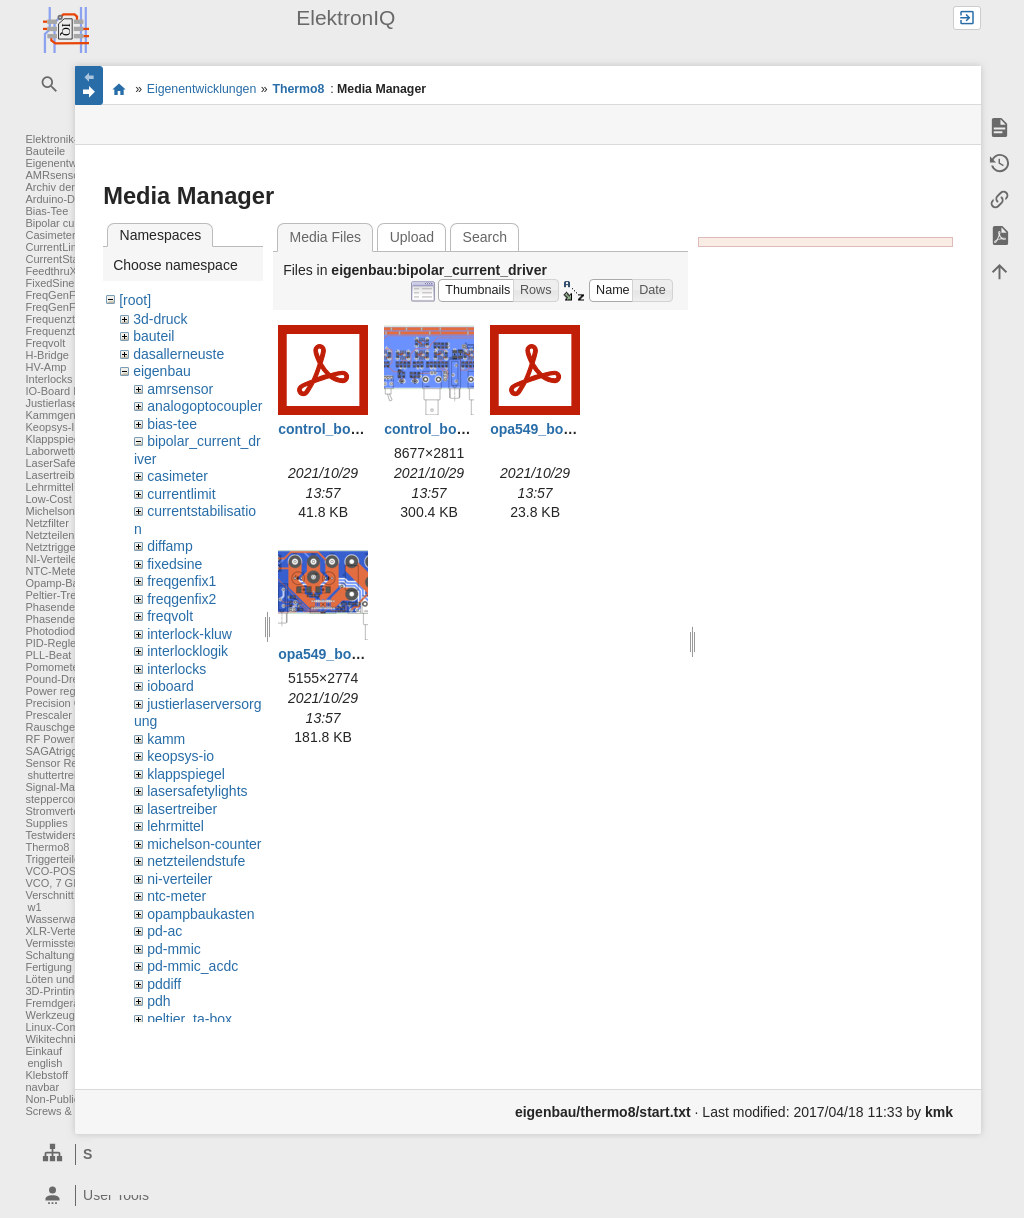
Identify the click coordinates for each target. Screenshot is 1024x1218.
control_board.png (446, 429)
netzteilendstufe (196, 861)
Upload (412, 237)
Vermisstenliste (62, 943)
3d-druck (160, 319)
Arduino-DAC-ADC (71, 199)
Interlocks (48, 379)
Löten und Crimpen (72, 979)
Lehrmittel (49, 487)
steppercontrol (60, 799)
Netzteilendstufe (64, 535)
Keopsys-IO (53, 427)
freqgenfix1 (181, 581)
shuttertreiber (59, 775)
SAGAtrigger (56, 751)
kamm (166, 739)
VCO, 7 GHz (55, 883)
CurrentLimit (55, 247)
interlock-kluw (189, 634)
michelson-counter (204, 844)
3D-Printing (52, 991)
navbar (42, 1087)
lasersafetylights (197, 791)
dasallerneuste (178, 354)
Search (485, 237)
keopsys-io (180, 756)
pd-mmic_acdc (192, 966)
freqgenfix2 (181, 599)
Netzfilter (46, 523)
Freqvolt (45, 343)
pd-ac (164, 931)
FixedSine (49, 283)
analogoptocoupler (204, 406)
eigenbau (162, 371)
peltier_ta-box (189, 1019)
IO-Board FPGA (64, 391)
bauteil (153, 336)
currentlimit (181, 494)
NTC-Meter (52, 571)
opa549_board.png (340, 654)
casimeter (177, 476)
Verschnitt (49, 895)
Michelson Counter (71, 511)
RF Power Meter (65, 739)
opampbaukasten (200, 914)
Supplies (46, 823)
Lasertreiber (54, 475)
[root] (135, 300)
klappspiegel (186, 774)
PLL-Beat (48, 655)
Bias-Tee (46, 211)
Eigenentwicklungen (202, 89)
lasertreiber (182, 809)
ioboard (170, 686)
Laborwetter (54, 451)
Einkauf (43, 1051)
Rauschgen (53, 727)
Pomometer (53, 667)
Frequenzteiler (60, 319)
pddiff (164, 984)
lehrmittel (175, 826)
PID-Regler (52, 643)
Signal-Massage (64, 787)
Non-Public (52, 1099)
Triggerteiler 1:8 (63, 859)
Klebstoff (46, 1075)
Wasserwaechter (66, 919)
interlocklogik (187, 651)
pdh (158, 1001)
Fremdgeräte (56, 1003)
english (44, 1063)
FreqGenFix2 (57, 307)
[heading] (142, 1195)
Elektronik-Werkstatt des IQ (118, 89)
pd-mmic (174, 949)
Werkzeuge (52, 1015)
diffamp (170, 546)
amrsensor (180, 389)
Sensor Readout (65, 763)
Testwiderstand (61, 835)
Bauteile (45, 151)
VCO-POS (50, 871)
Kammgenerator (64, 415)
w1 (34, 907)
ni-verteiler (179, 879)
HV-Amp (45, 367)
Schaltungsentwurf (70, 955)
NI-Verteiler (52, 559)
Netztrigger (52, 547)
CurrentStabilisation (73, 259)
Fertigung (48, 967)
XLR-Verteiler (57, 931)
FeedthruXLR (57, 271)
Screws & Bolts (62, 1111)
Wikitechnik (53, 1039)
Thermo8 (47, 847)
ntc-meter (176, 896)
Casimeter (50, 235)
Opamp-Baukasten (71, 583)
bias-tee (172, 424)
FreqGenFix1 (57, 295)
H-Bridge (46, 355)
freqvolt (170, 616)
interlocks (176, 669)
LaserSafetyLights (69, 463)
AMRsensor (53, 175)
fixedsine (174, 564)
